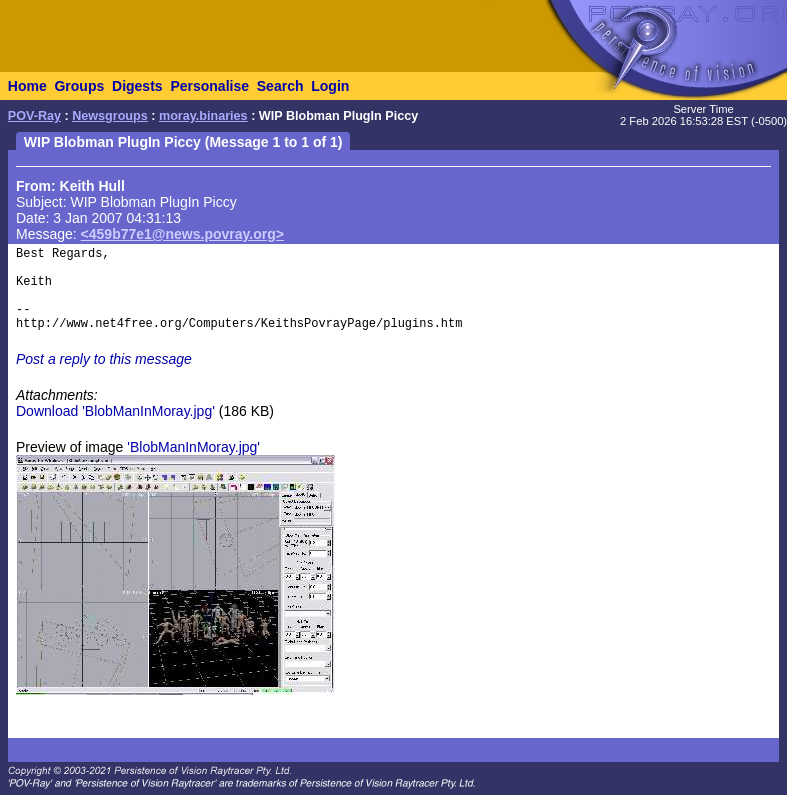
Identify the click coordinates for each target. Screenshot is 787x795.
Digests (137, 86)
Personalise (209, 86)
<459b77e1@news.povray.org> (182, 234)
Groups (79, 86)
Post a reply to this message (104, 359)
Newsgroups (110, 116)
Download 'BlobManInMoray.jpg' (115, 411)
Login (330, 86)
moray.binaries (203, 116)
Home (27, 86)
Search (280, 86)
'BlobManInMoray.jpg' (193, 447)
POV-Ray (34, 116)
